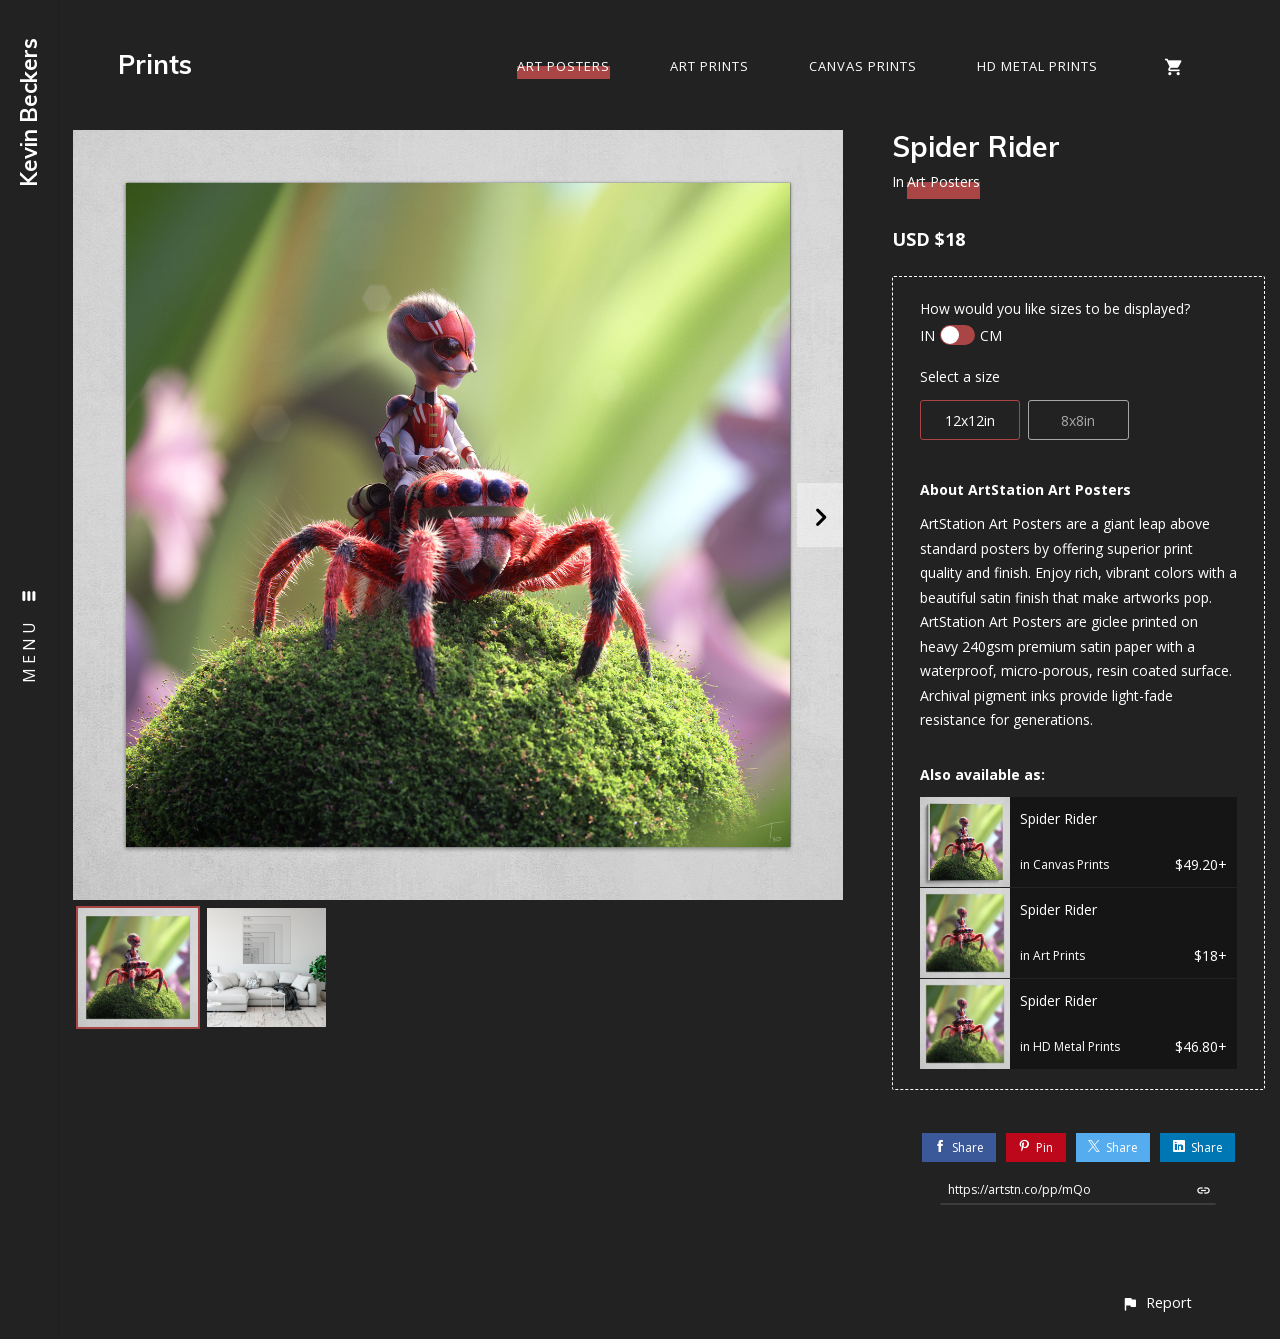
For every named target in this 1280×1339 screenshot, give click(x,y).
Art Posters (563, 66)
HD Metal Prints (1037, 66)
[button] (1156, 1302)
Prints (155, 64)
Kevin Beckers (29, 112)
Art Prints (709, 66)
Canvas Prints (863, 66)
